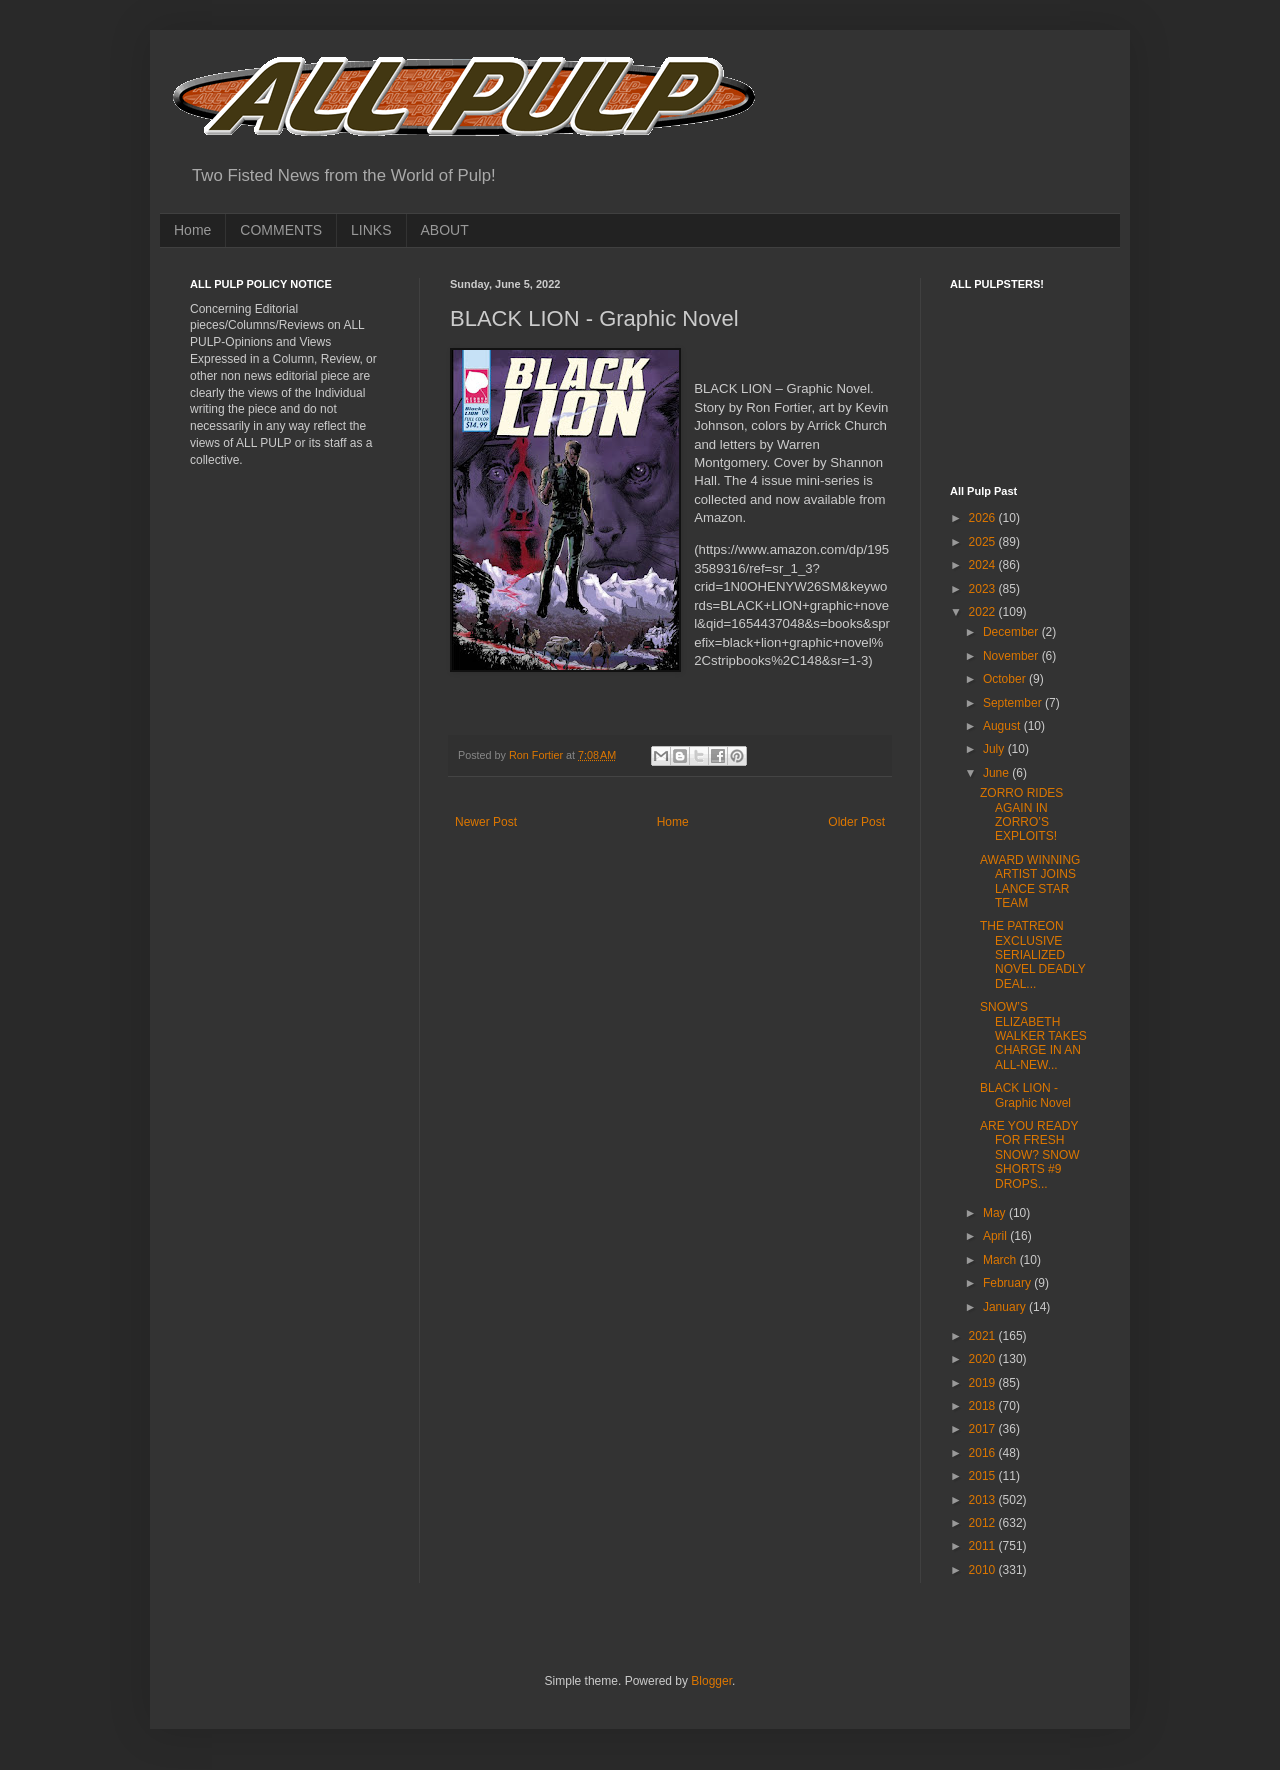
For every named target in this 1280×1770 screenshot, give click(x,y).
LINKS (371, 230)
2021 (984, 1336)
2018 (984, 1406)
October (1006, 679)
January (1006, 1307)
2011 (984, 1546)
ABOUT (445, 230)
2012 (984, 1523)
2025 (984, 542)
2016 (984, 1453)
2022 (984, 612)
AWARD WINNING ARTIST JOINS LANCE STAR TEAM (1030, 881)
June (997, 773)
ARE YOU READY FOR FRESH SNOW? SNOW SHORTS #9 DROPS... (1030, 1155)
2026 (984, 518)
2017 (984, 1429)
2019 (984, 1383)
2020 (984, 1359)
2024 (984, 565)
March (1001, 1260)
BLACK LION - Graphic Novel (1025, 1095)
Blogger (711, 1681)
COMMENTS (281, 230)
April (996, 1236)
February (1008, 1283)
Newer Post (486, 822)
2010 (984, 1570)
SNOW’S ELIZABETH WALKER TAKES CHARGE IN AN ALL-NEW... (1033, 1036)
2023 (984, 589)
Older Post (856, 822)
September (1014, 703)
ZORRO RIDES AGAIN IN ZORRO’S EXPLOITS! (1021, 814)
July (995, 749)
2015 (984, 1476)
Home (192, 230)
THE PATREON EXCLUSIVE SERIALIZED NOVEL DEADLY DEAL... (1032, 955)
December (1012, 632)
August (1003, 726)
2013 (984, 1500)
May (996, 1213)
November (1012, 656)
